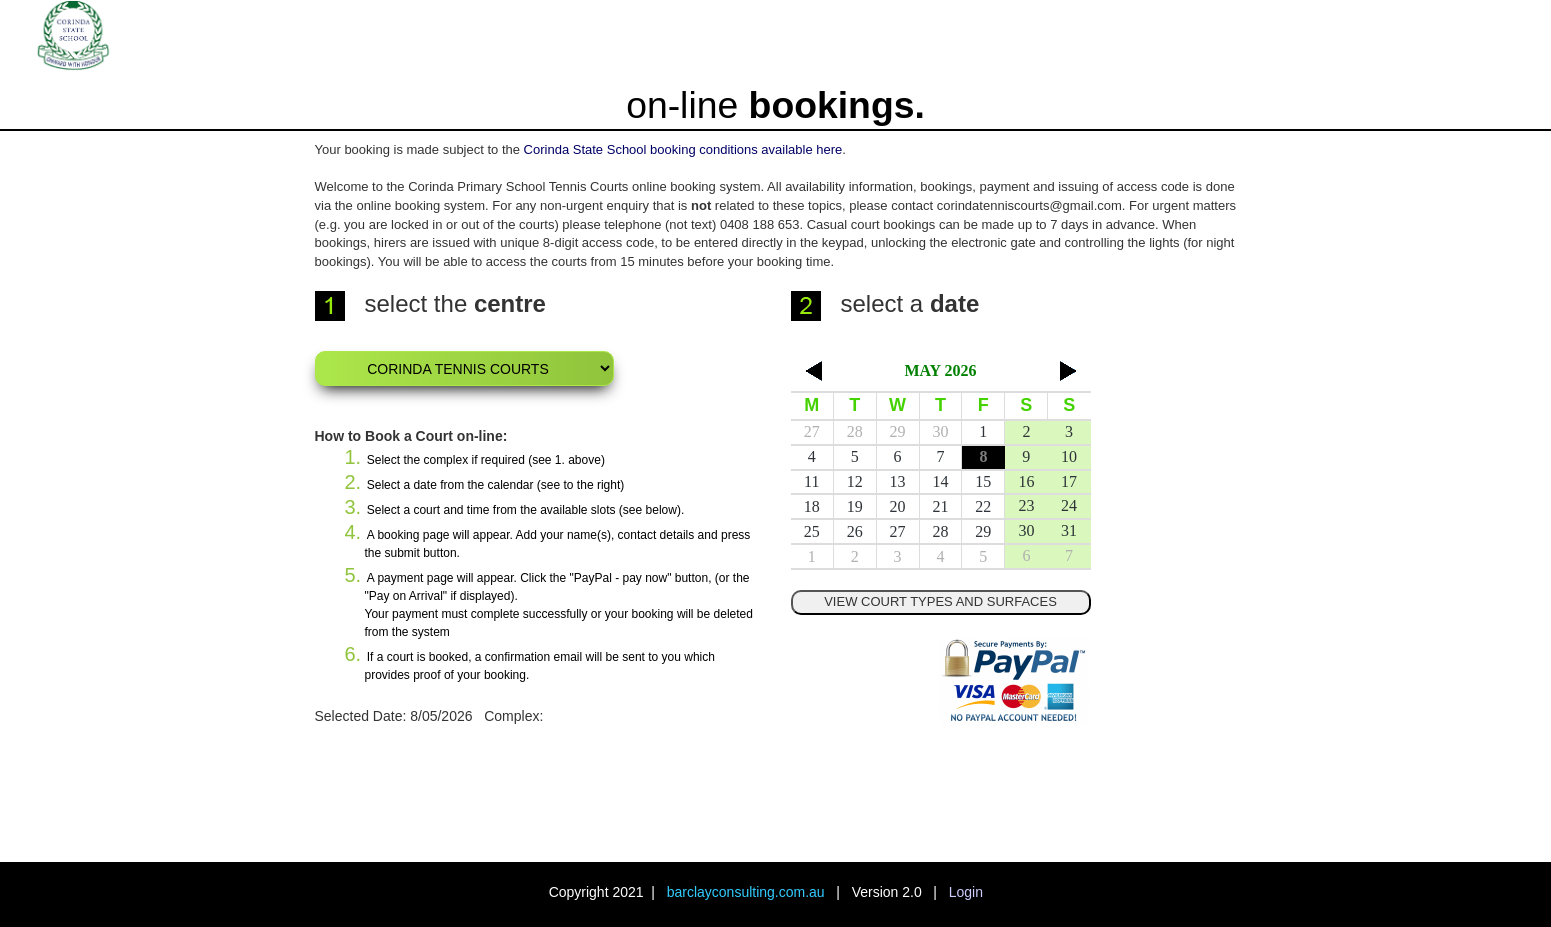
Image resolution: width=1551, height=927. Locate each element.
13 (898, 481)
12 (855, 481)
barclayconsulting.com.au (746, 892)
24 (1069, 505)
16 (1026, 481)
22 (983, 506)
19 (855, 506)
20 (898, 506)
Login (966, 892)
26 (855, 531)
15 (983, 481)
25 (812, 531)
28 (855, 431)
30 (940, 431)
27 (812, 431)
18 (812, 506)
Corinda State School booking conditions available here (683, 149)
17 (1069, 481)
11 (811, 481)
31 (1069, 530)
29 (898, 431)
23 (1026, 505)
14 (940, 481)
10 (1069, 456)
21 (940, 506)
